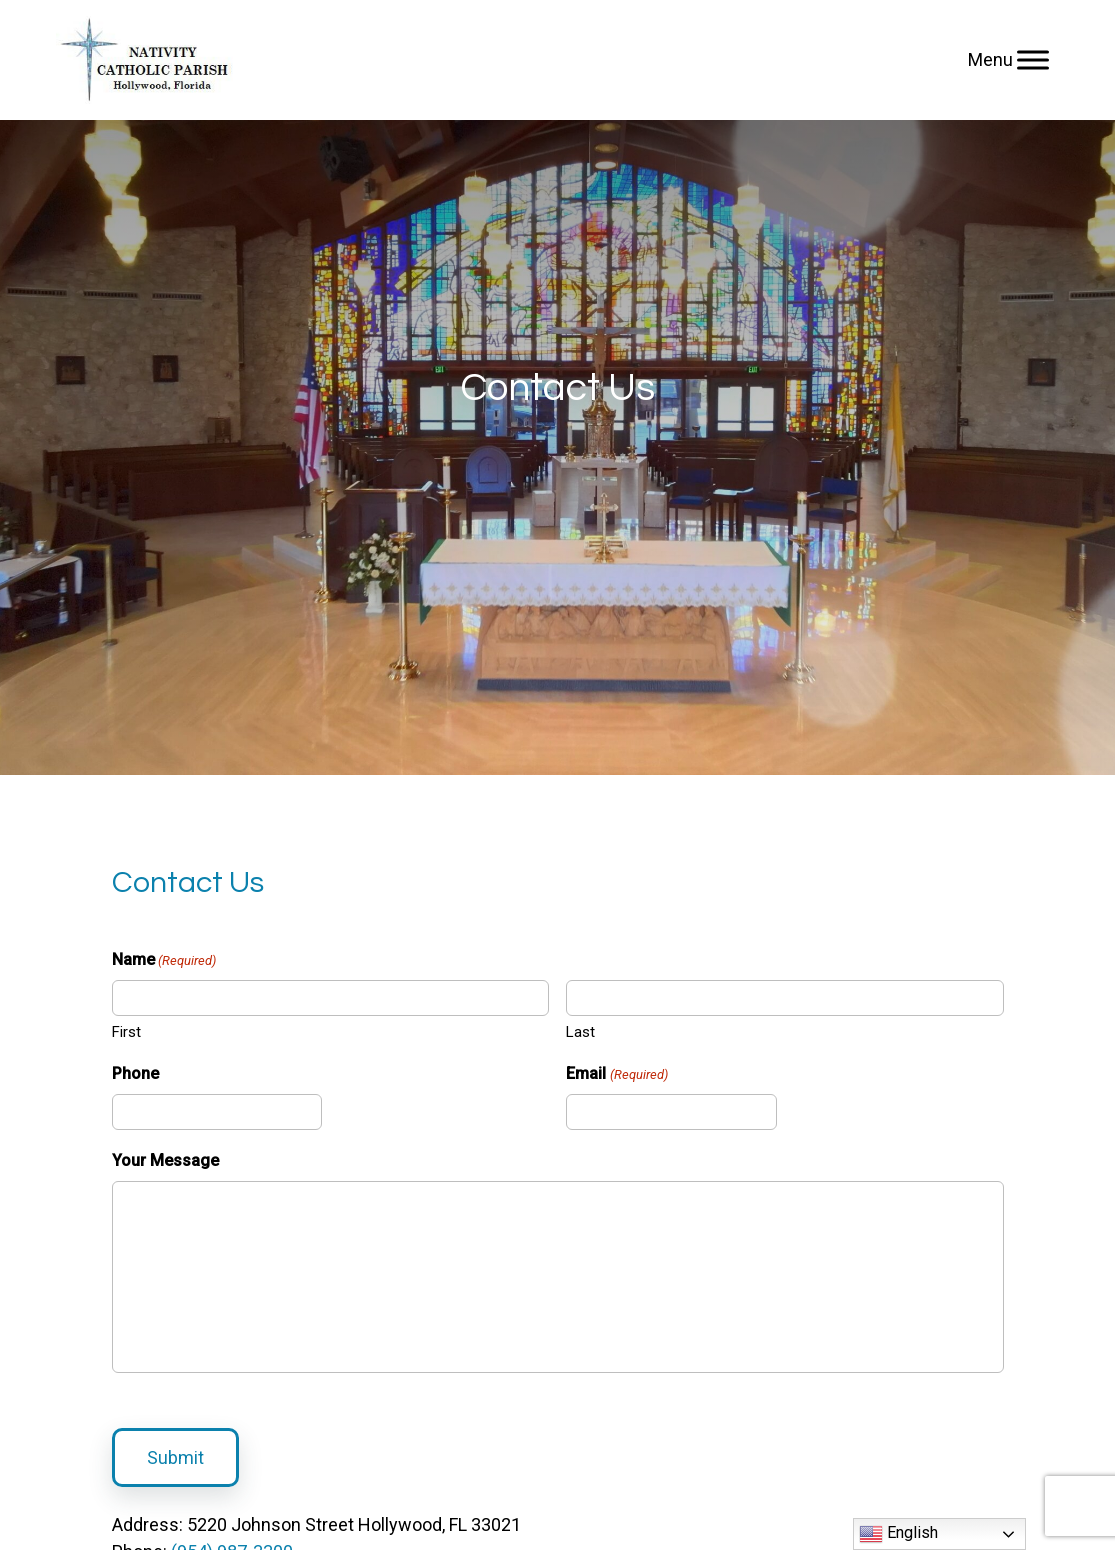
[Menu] (1033, 59)
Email (616, 1074)
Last (580, 1032)
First (126, 1032)
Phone (135, 1073)
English (898, 1534)
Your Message (165, 1160)
